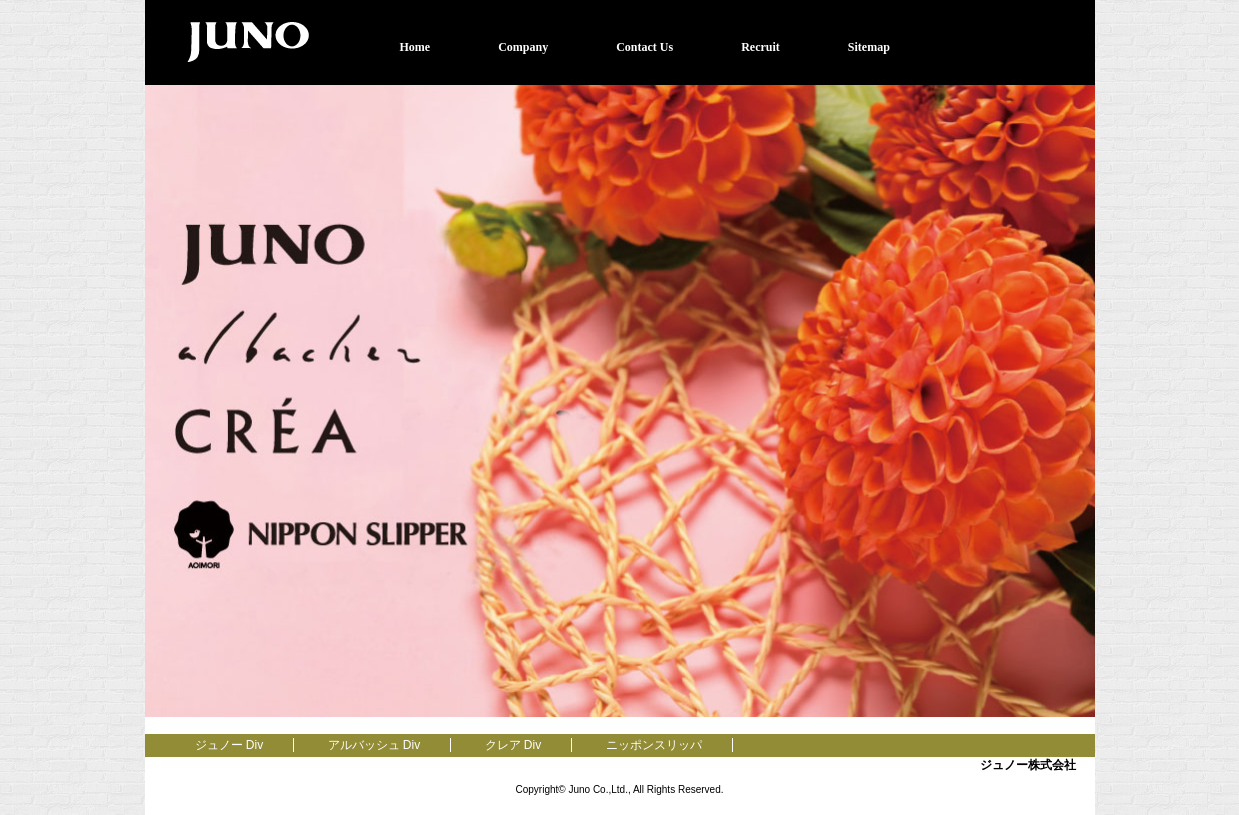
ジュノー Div (229, 745)
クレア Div (513, 745)
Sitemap (869, 47)
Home (415, 47)
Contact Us (644, 47)
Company (523, 47)
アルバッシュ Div (374, 745)
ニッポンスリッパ (654, 745)
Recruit (760, 47)
